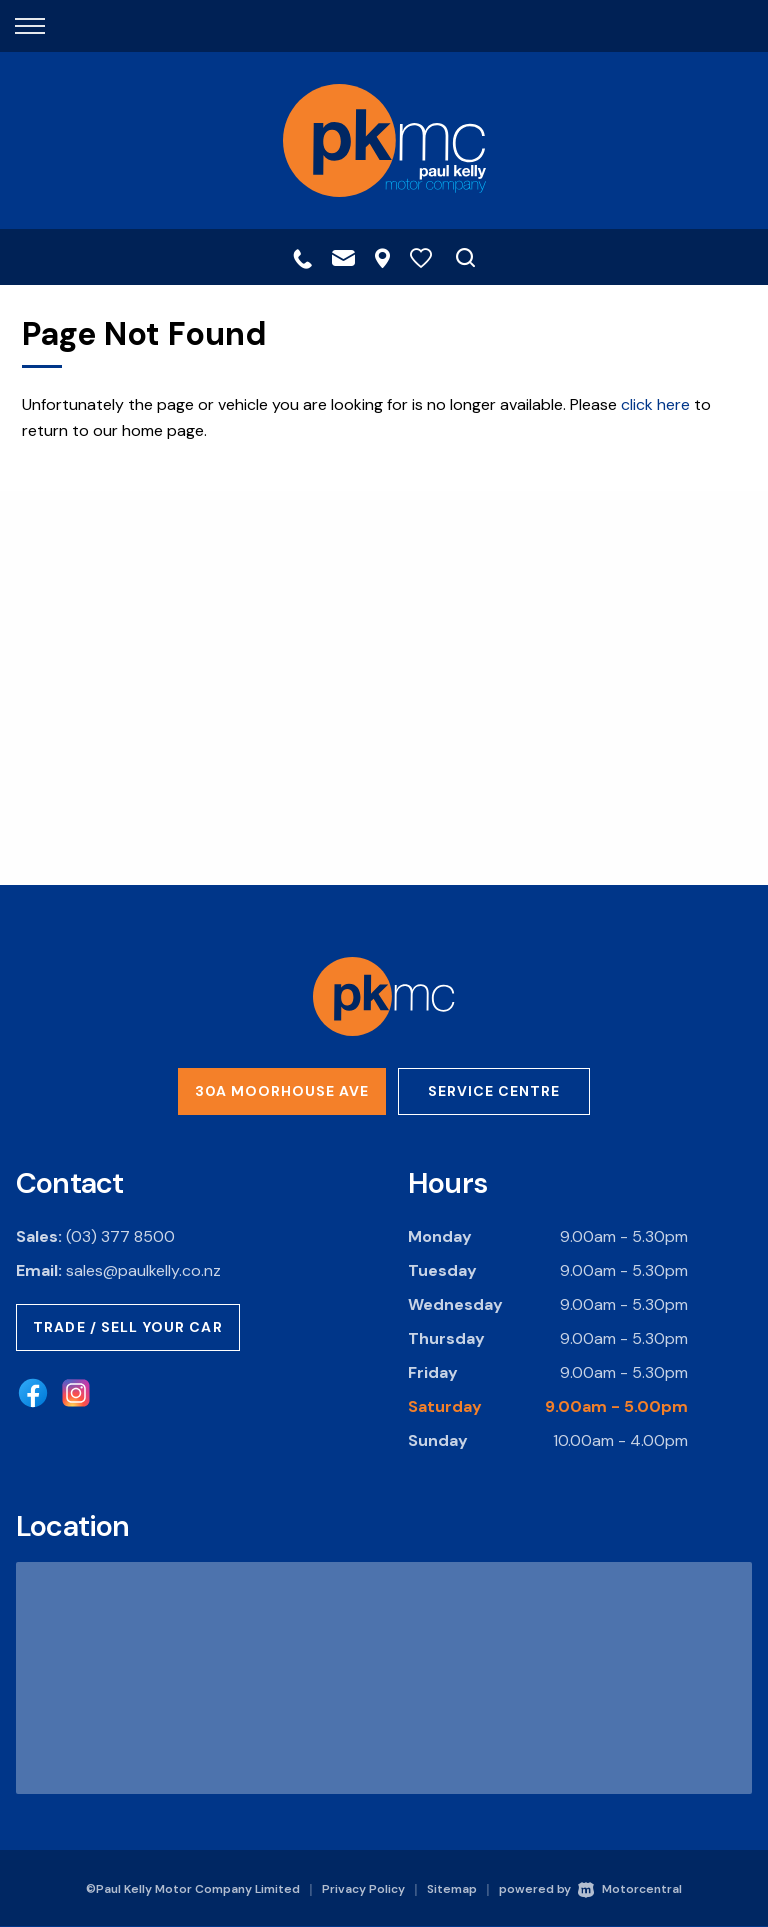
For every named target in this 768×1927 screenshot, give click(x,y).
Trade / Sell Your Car (128, 1327)
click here (655, 404)
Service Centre (494, 1091)
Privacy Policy (363, 1889)
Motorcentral (630, 1889)
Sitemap (452, 1889)
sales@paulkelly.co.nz (143, 1270)
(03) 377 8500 (120, 1236)
